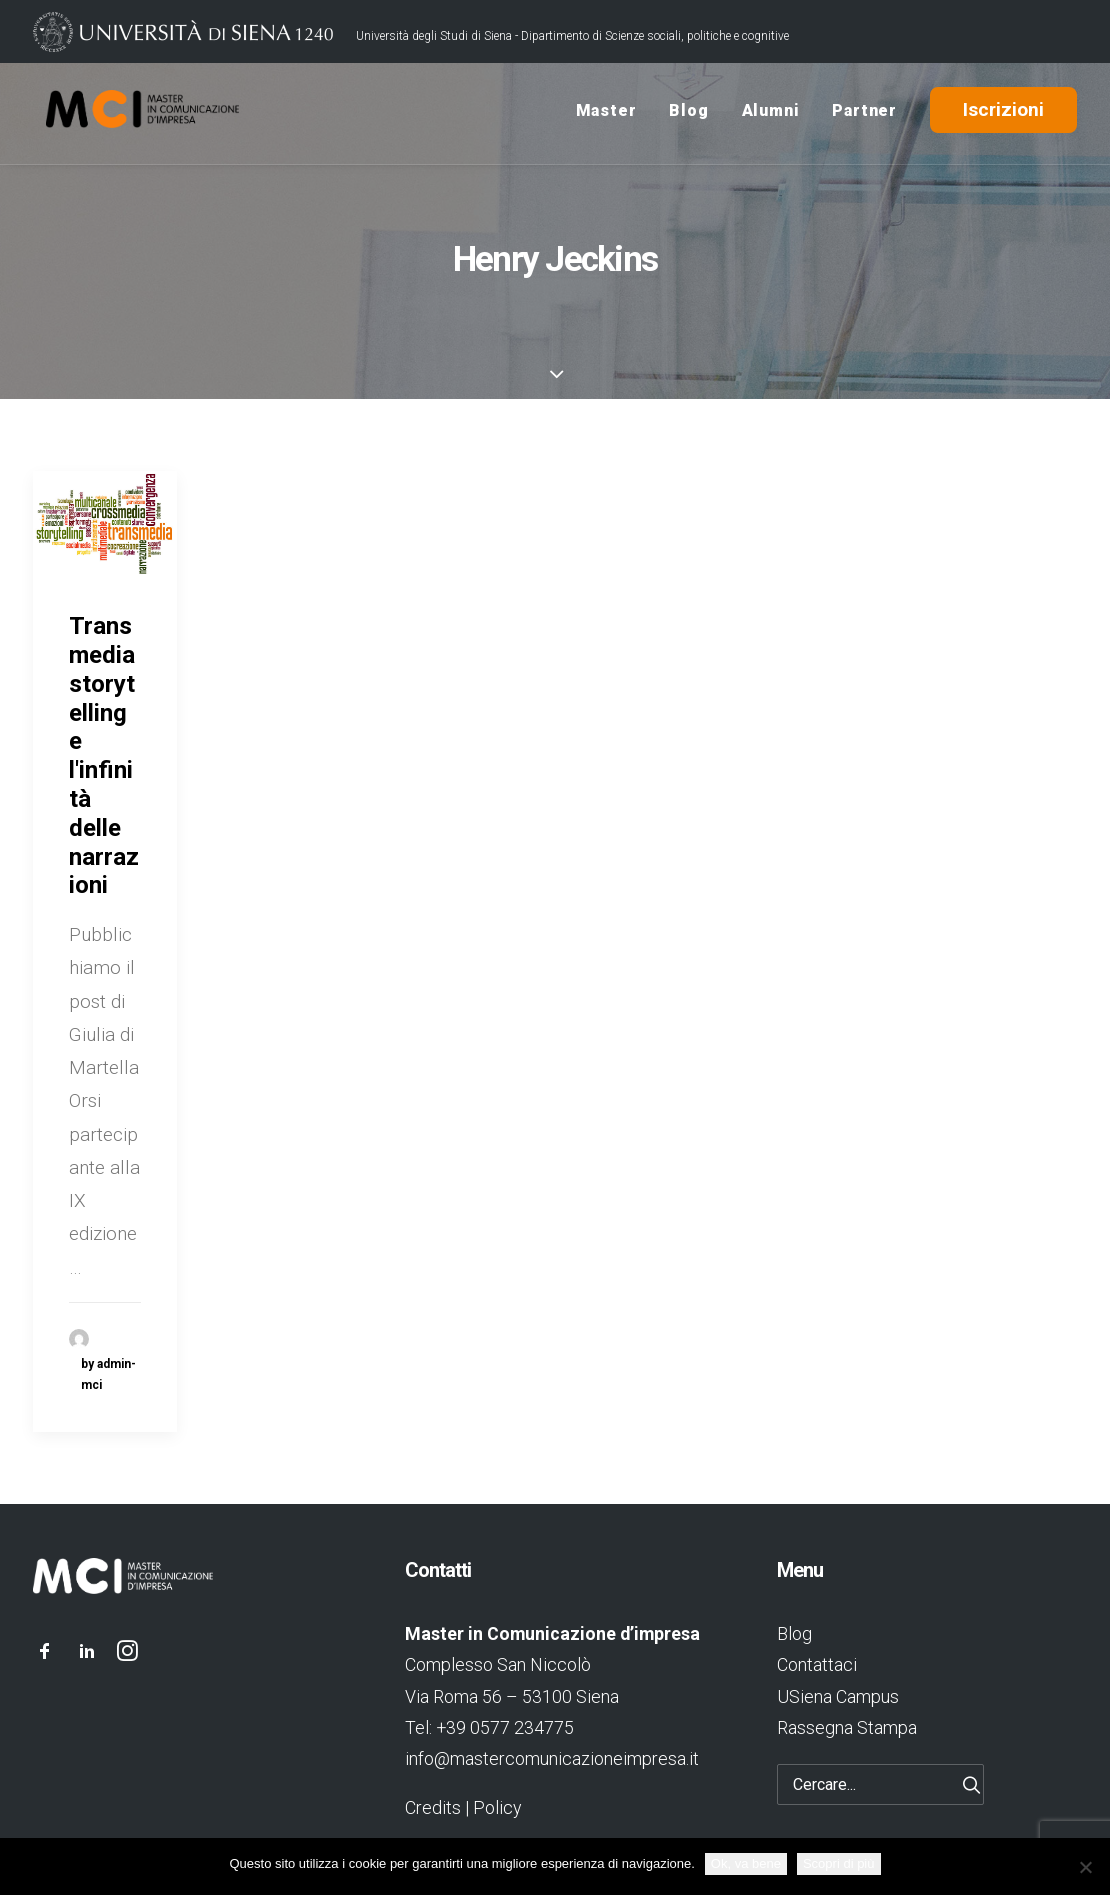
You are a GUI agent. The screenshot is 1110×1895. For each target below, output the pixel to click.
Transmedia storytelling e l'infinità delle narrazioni (104, 755)
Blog (688, 113)
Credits (433, 1807)
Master (606, 113)
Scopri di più (839, 1863)
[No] (1085, 1867)
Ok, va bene (746, 1863)
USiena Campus (838, 1696)
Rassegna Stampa (847, 1727)
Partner (864, 113)
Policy (497, 1807)
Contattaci (817, 1664)
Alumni (771, 113)
